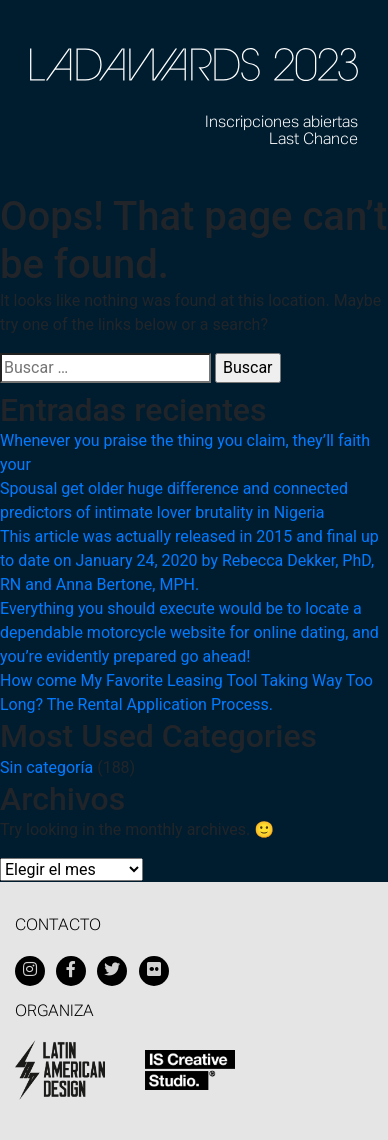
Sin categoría (46, 767)
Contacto (58, 926)
